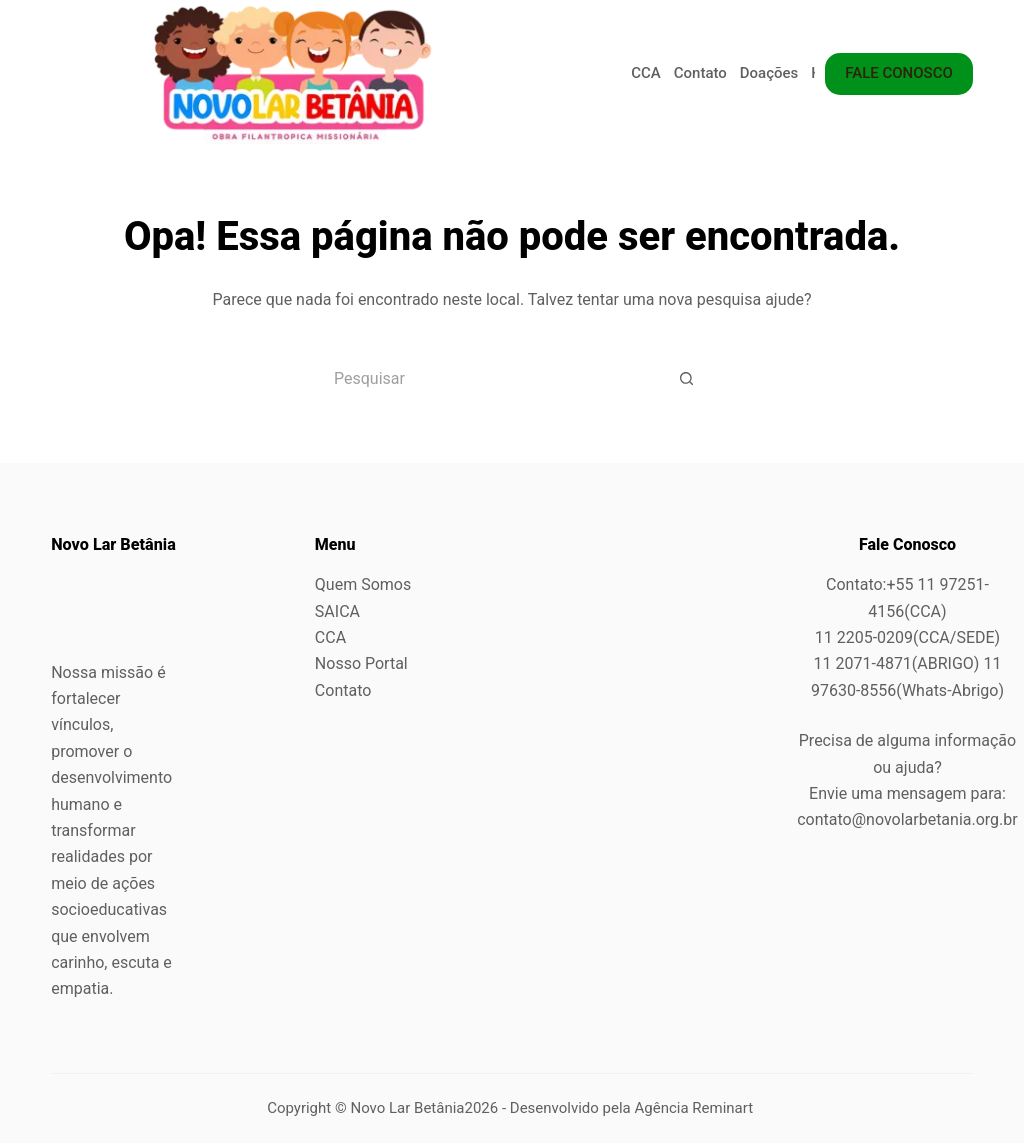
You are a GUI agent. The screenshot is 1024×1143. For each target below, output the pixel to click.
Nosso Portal (361, 663)
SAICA (337, 611)
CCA (646, 73)
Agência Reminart (696, 1108)
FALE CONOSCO (899, 73)
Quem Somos (363, 584)
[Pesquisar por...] (487, 378)
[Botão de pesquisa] (687, 378)
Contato (700, 73)
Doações (769, 73)
